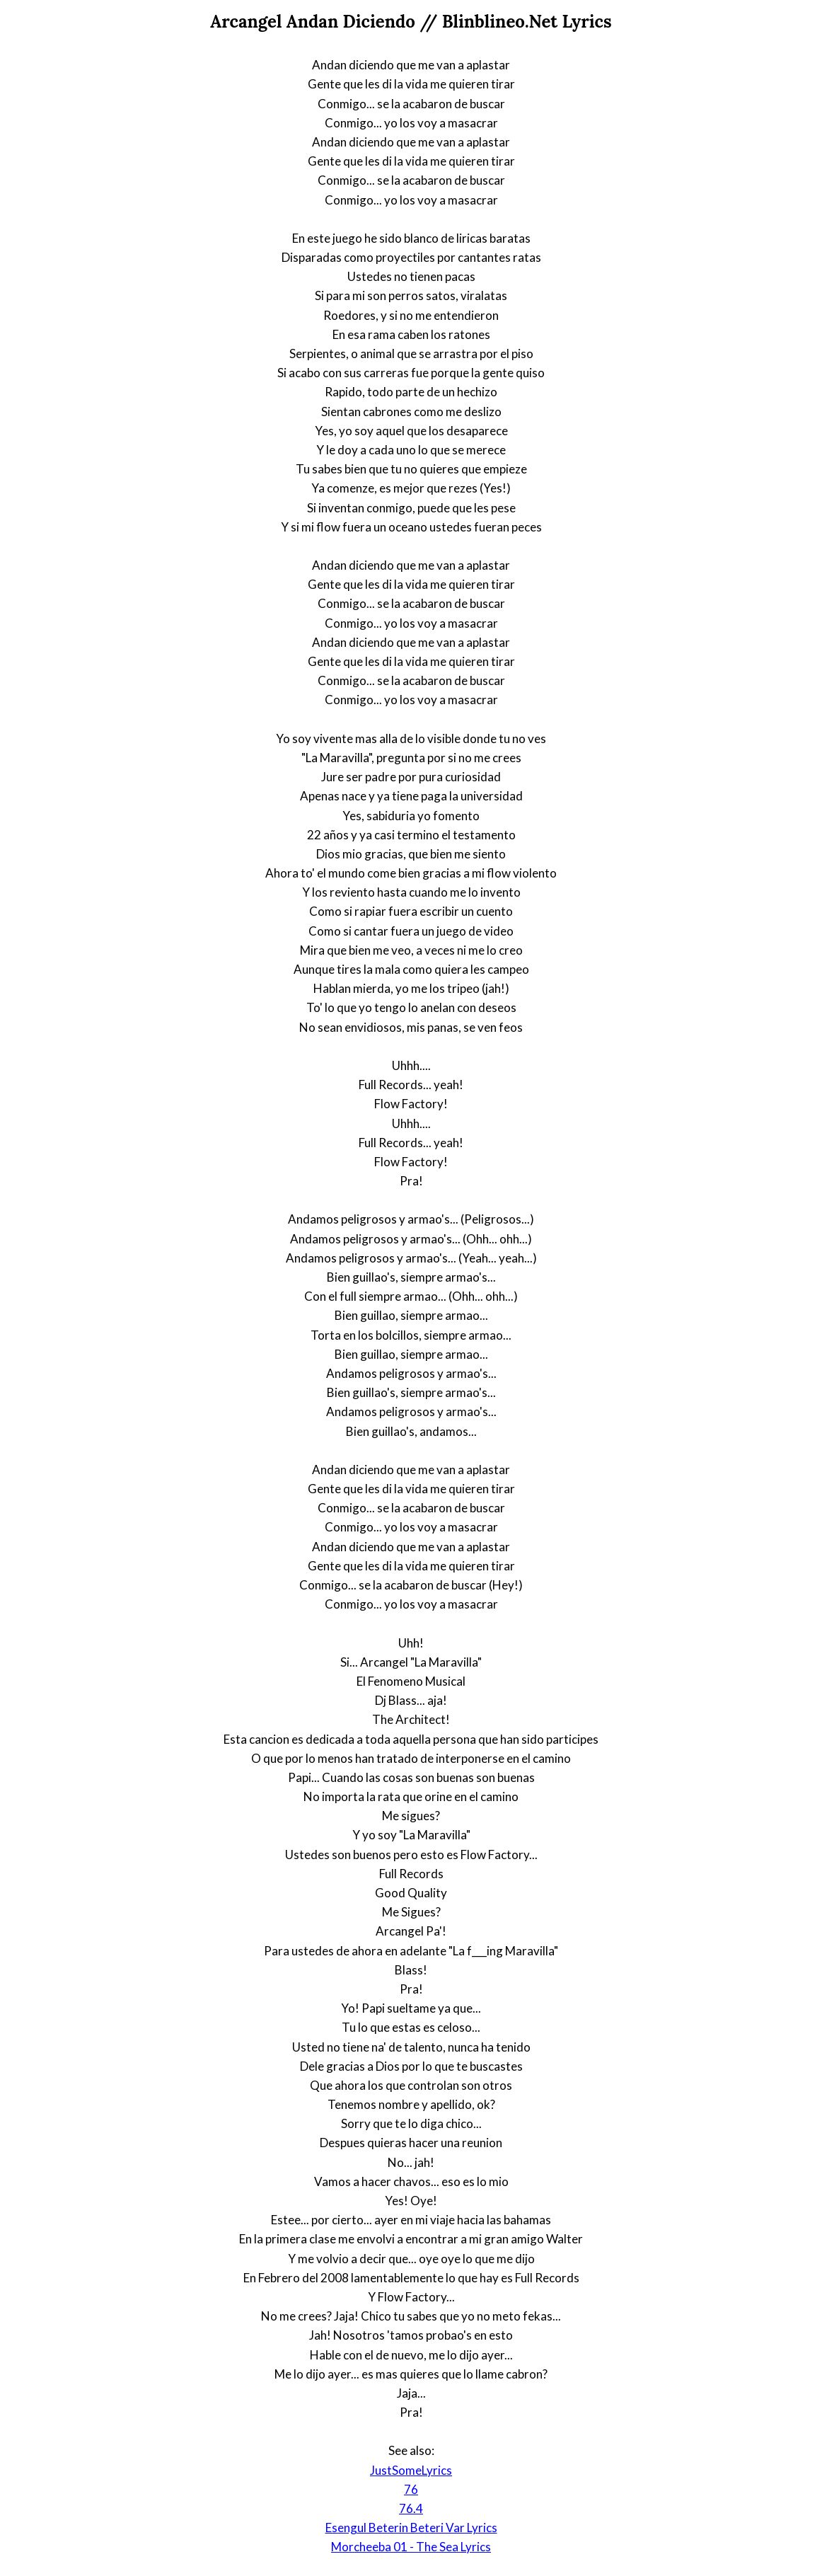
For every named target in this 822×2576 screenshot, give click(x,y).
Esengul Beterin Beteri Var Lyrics (411, 2527)
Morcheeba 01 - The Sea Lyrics (411, 2546)
